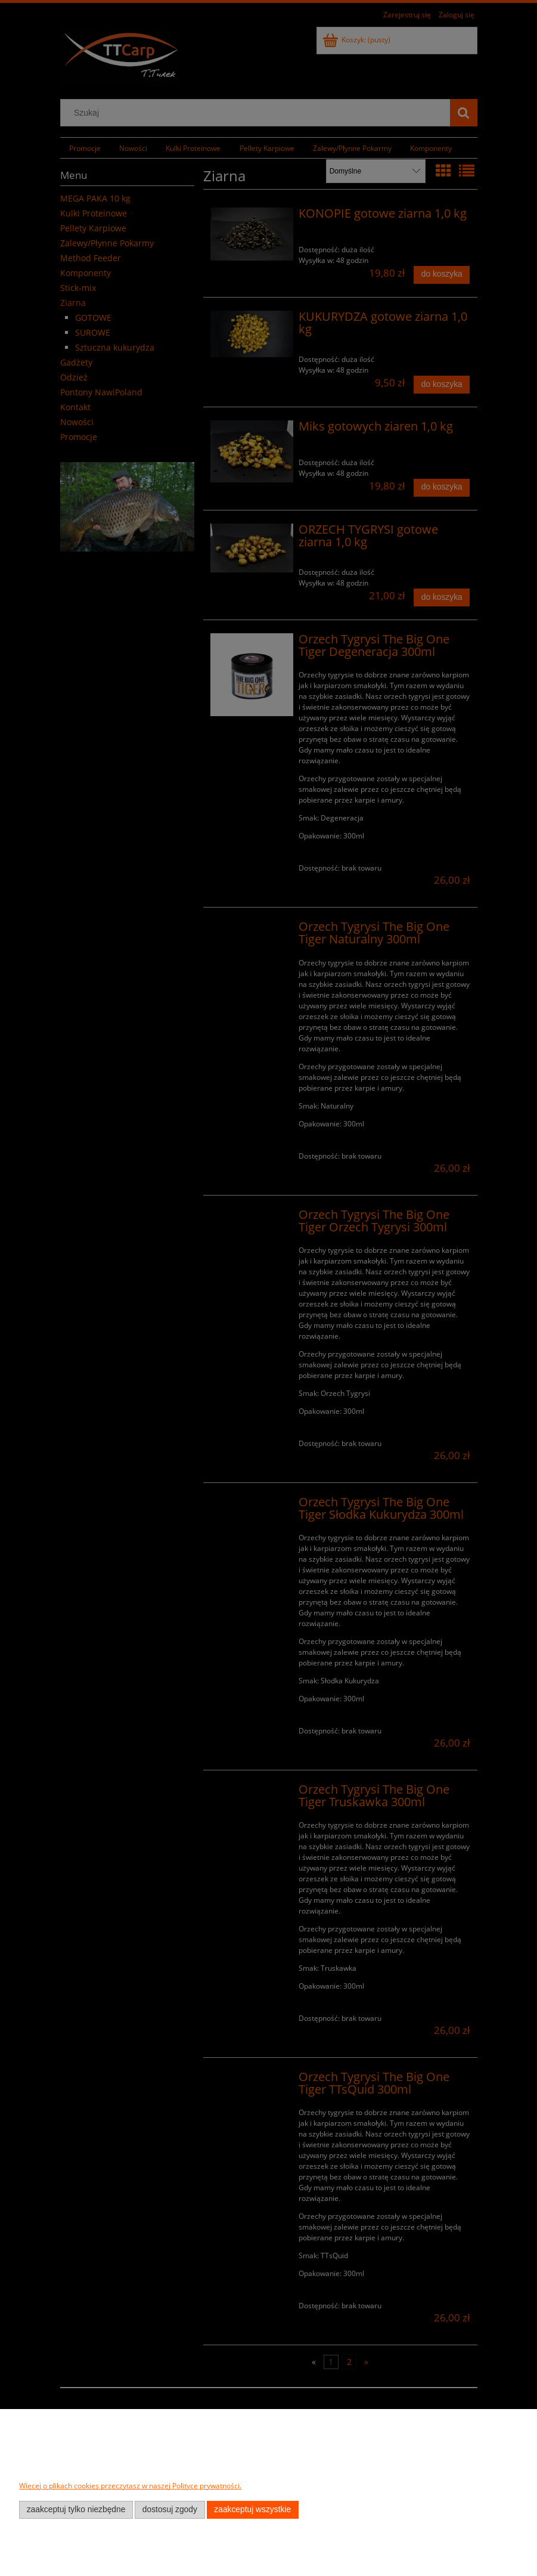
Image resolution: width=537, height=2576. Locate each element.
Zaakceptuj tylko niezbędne (76, 2509)
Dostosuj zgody (169, 2509)
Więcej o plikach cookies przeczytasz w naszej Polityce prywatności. (130, 2486)
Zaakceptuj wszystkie (252, 2509)
